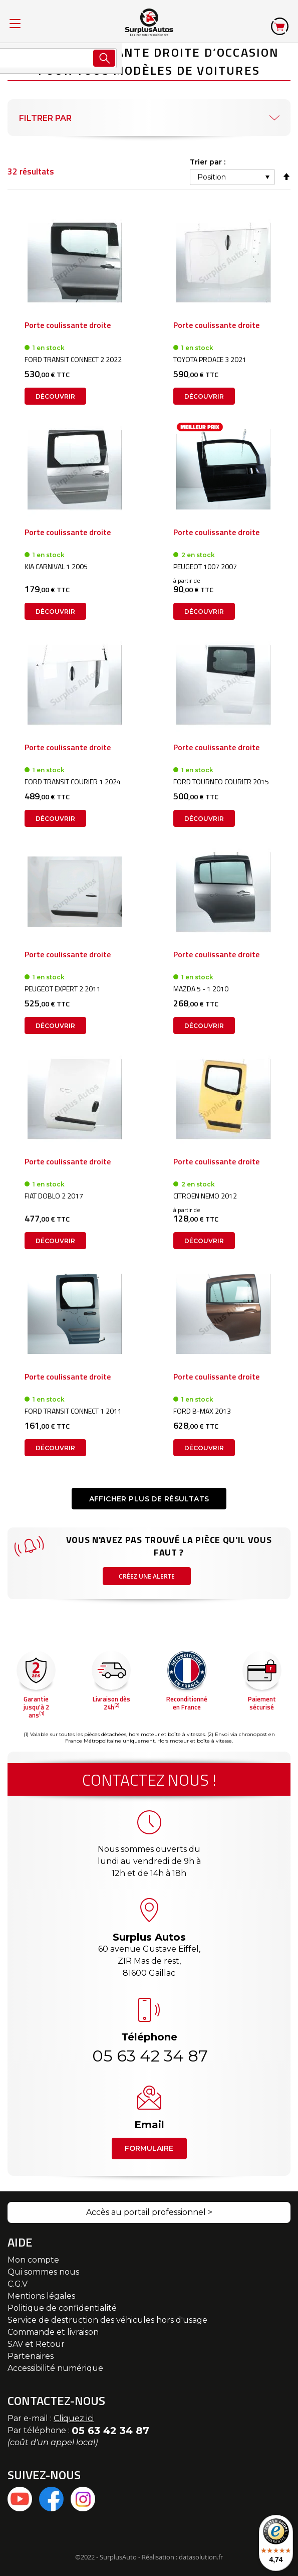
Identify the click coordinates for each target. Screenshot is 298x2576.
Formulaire (149, 2148)
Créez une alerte (147, 1576)
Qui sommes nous (43, 2272)
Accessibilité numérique (55, 2368)
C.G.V (18, 2284)
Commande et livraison (53, 2332)
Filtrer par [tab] (45, 118)
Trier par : (207, 161)
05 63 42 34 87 (149, 2056)
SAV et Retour (36, 2344)
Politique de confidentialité (62, 2308)
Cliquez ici (74, 2418)
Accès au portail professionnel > (149, 2212)
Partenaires (31, 2356)
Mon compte (33, 2260)
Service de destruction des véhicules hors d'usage (107, 2320)
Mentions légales (41, 2296)
